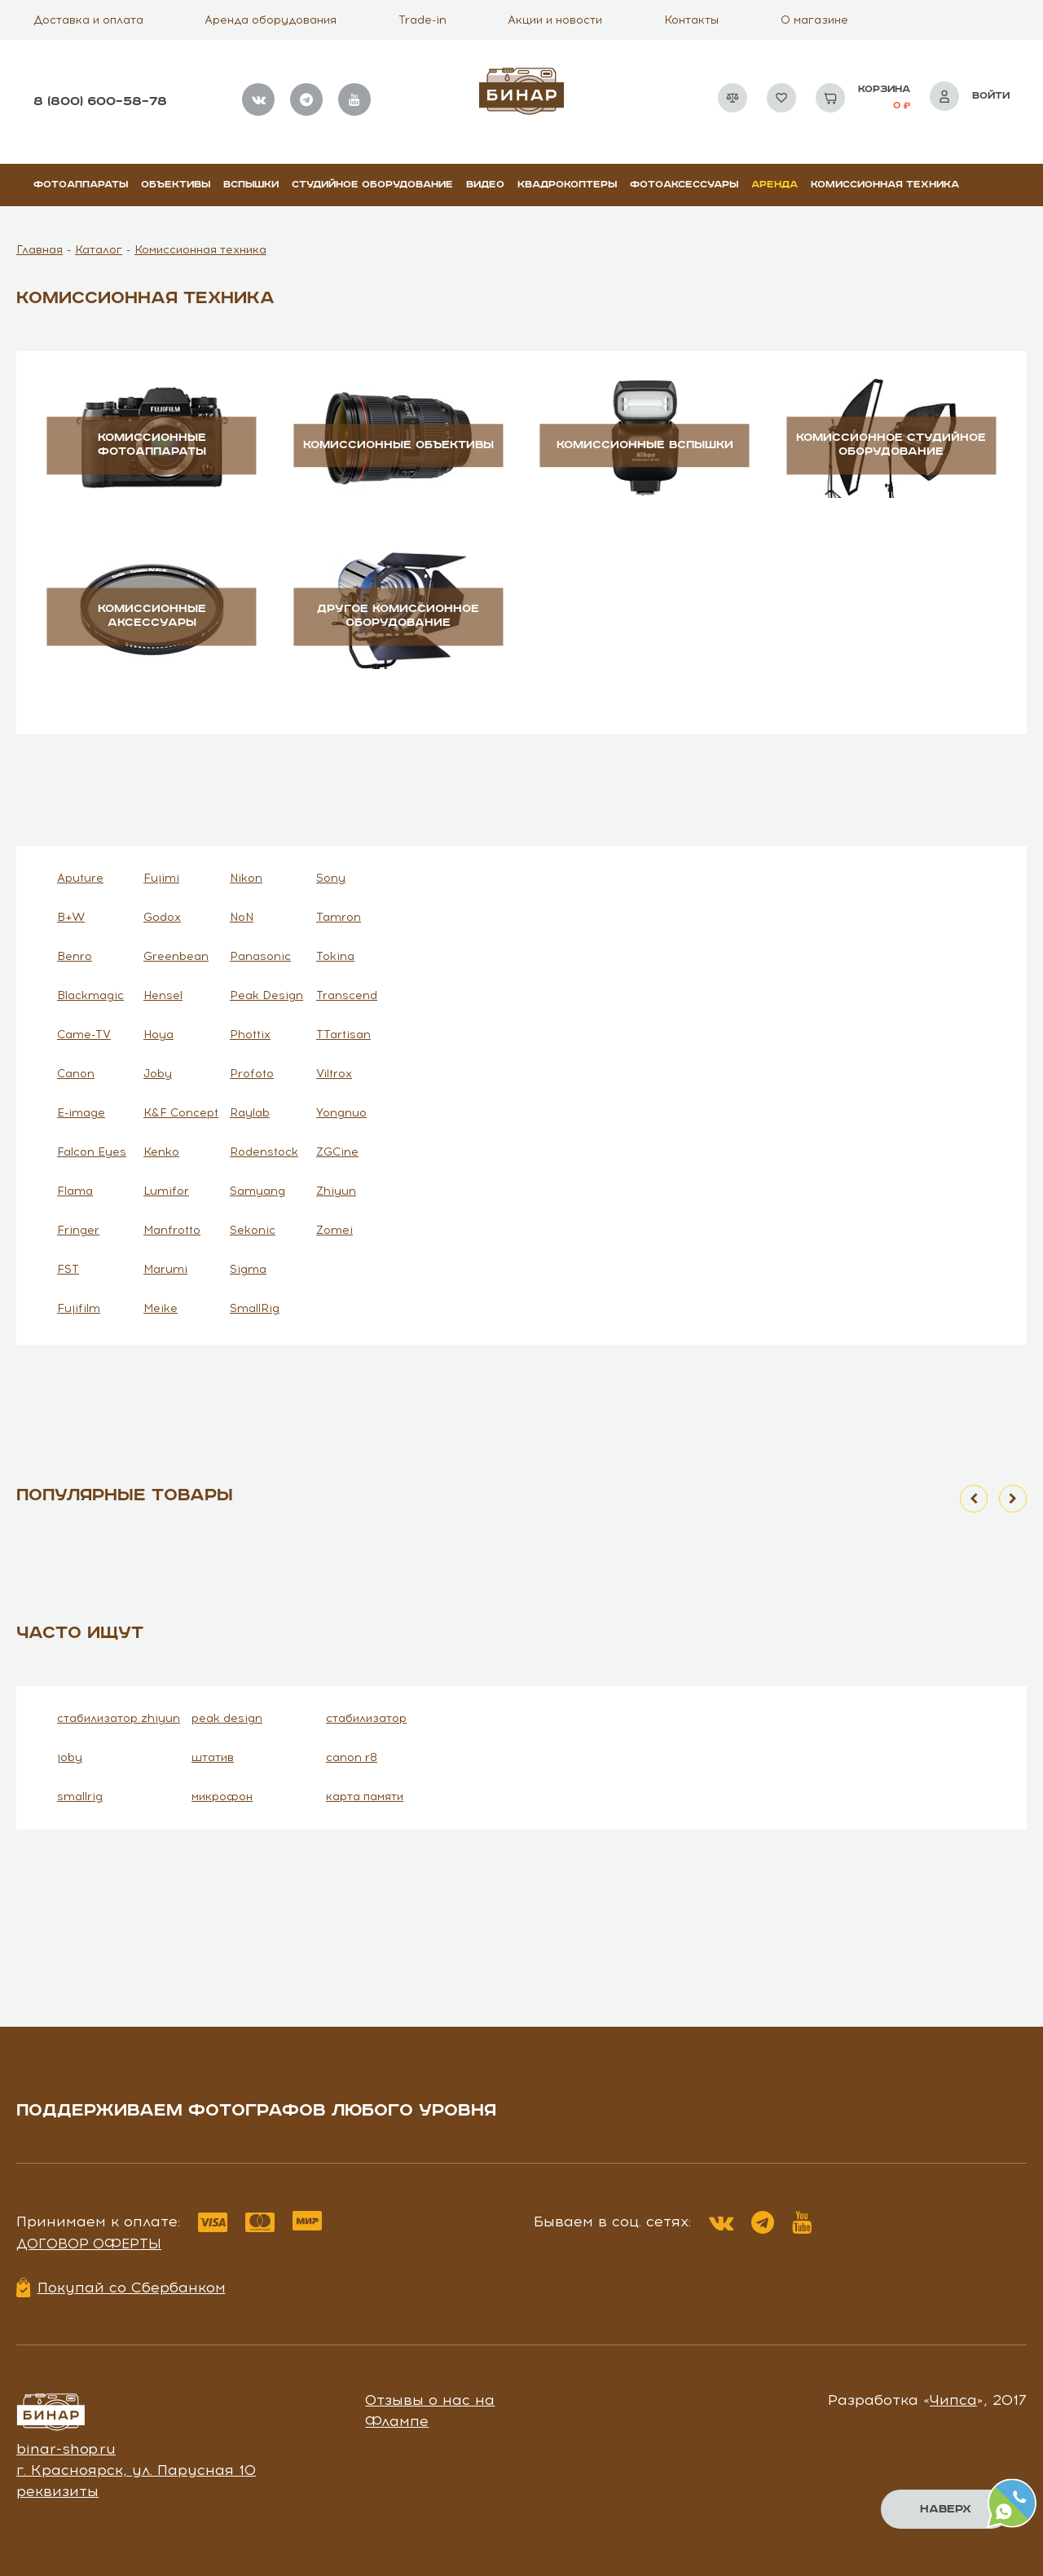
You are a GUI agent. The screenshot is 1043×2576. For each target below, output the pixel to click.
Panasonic (260, 956)
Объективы (175, 184)
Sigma (248, 1269)
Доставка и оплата (88, 20)
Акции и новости (555, 20)
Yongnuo (341, 1113)
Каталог (98, 250)
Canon (76, 1074)
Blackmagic (90, 995)
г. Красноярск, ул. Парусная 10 (136, 2470)
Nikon (246, 878)
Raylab (250, 1113)
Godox (162, 917)
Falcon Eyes (91, 1152)
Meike (160, 1308)
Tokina (335, 956)
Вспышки (251, 184)
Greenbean (176, 956)
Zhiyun (336, 1191)
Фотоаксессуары (684, 184)
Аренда (774, 184)
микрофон (222, 1796)
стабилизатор (366, 1718)
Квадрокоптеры (567, 184)
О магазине (814, 20)
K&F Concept (180, 1113)
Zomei (334, 1230)
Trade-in (422, 20)
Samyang (257, 1191)
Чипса (953, 2400)
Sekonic (252, 1230)
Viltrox (334, 1074)
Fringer (78, 1230)
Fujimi (161, 878)
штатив (212, 1757)
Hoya (158, 1034)
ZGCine (337, 1152)
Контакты (691, 20)
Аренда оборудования (271, 20)
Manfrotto (171, 1230)
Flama (75, 1191)
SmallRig (254, 1308)
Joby (157, 1074)
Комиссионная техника (885, 184)
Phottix (250, 1034)
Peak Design (266, 995)
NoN (241, 917)
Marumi (165, 1269)
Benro (74, 956)
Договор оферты (88, 2243)
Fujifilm (78, 1308)
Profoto (252, 1074)
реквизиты (57, 2491)
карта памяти (364, 1796)
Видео (485, 184)
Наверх (945, 2509)
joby (69, 1757)
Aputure (80, 878)
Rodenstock (264, 1152)
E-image (81, 1113)
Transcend (346, 995)
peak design (226, 1718)
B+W (71, 917)
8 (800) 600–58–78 (100, 101)
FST (68, 1269)
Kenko (161, 1152)
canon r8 (351, 1757)
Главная (39, 250)
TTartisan (343, 1034)
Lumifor (166, 1191)
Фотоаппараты (80, 184)
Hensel (163, 995)
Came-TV (84, 1034)
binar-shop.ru (66, 2449)
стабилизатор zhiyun (118, 1718)
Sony (330, 878)
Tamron (338, 917)
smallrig (80, 1796)
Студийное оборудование (372, 184)
